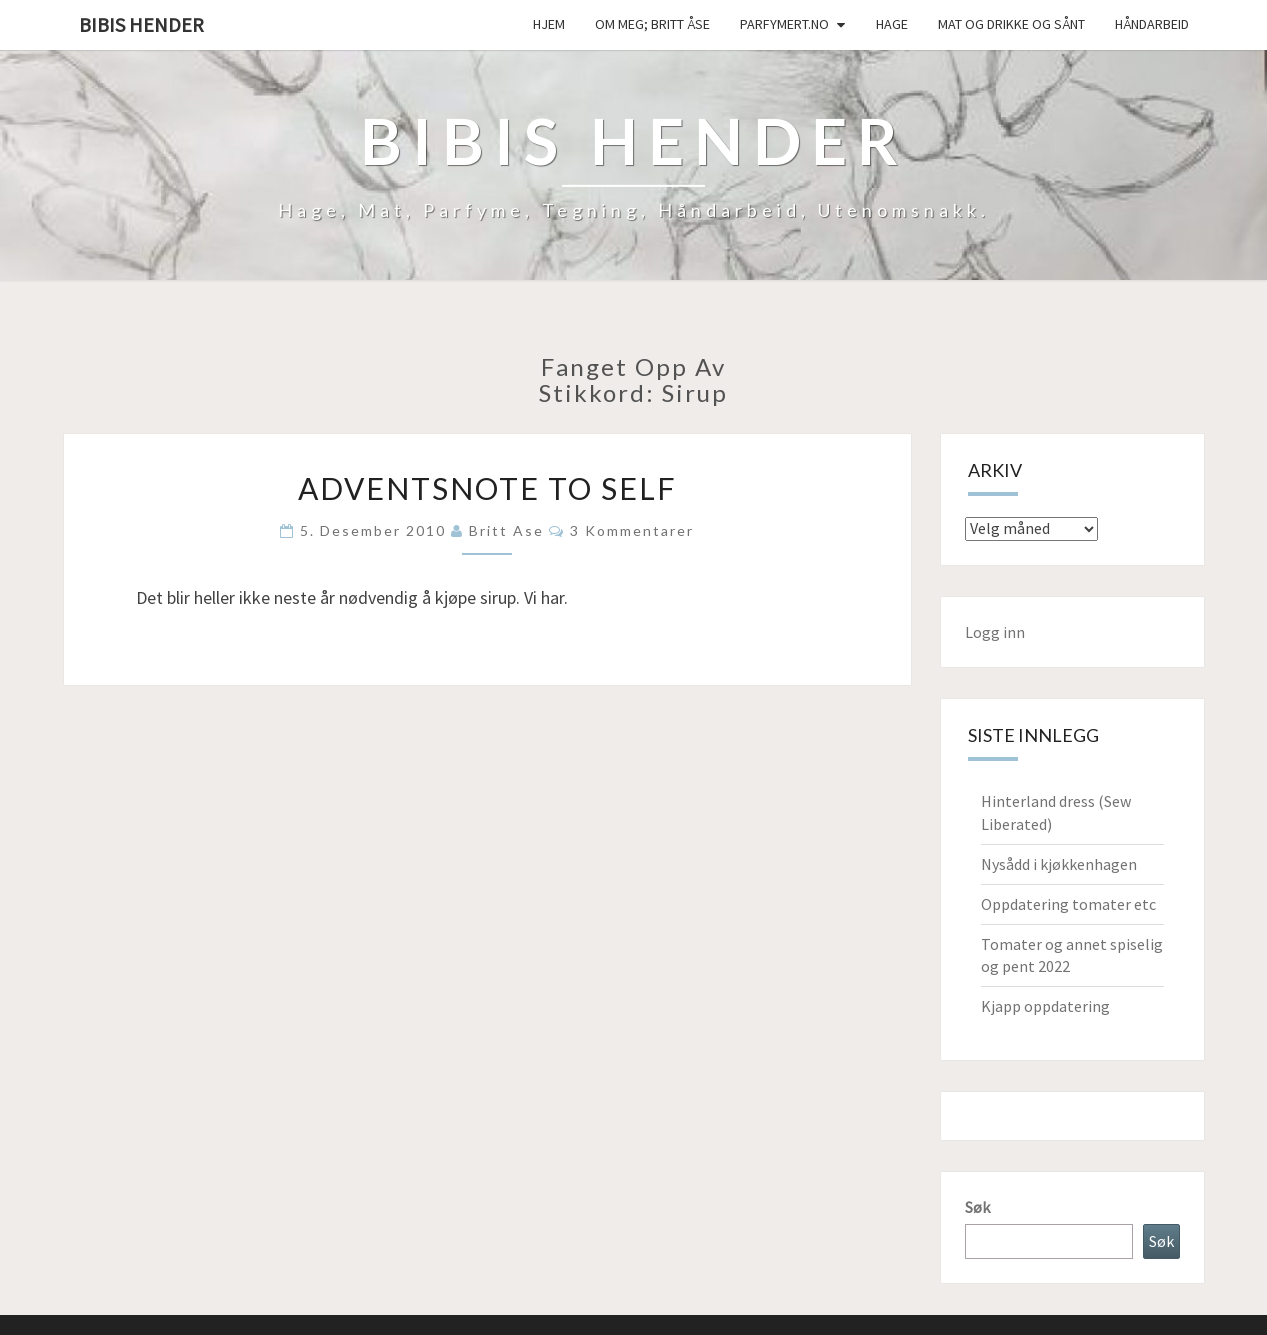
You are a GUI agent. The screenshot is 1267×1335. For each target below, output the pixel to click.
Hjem (549, 24)
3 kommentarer (632, 530)
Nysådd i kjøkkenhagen (1059, 864)
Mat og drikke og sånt (1011, 24)
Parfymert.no (784, 24)
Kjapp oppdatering (1045, 1006)
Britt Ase (506, 530)
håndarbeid (1152, 24)
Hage (892, 24)
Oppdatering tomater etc (1068, 904)
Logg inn (995, 632)
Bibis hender (141, 24)
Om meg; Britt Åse (652, 24)
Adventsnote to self (487, 488)
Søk (977, 1207)
